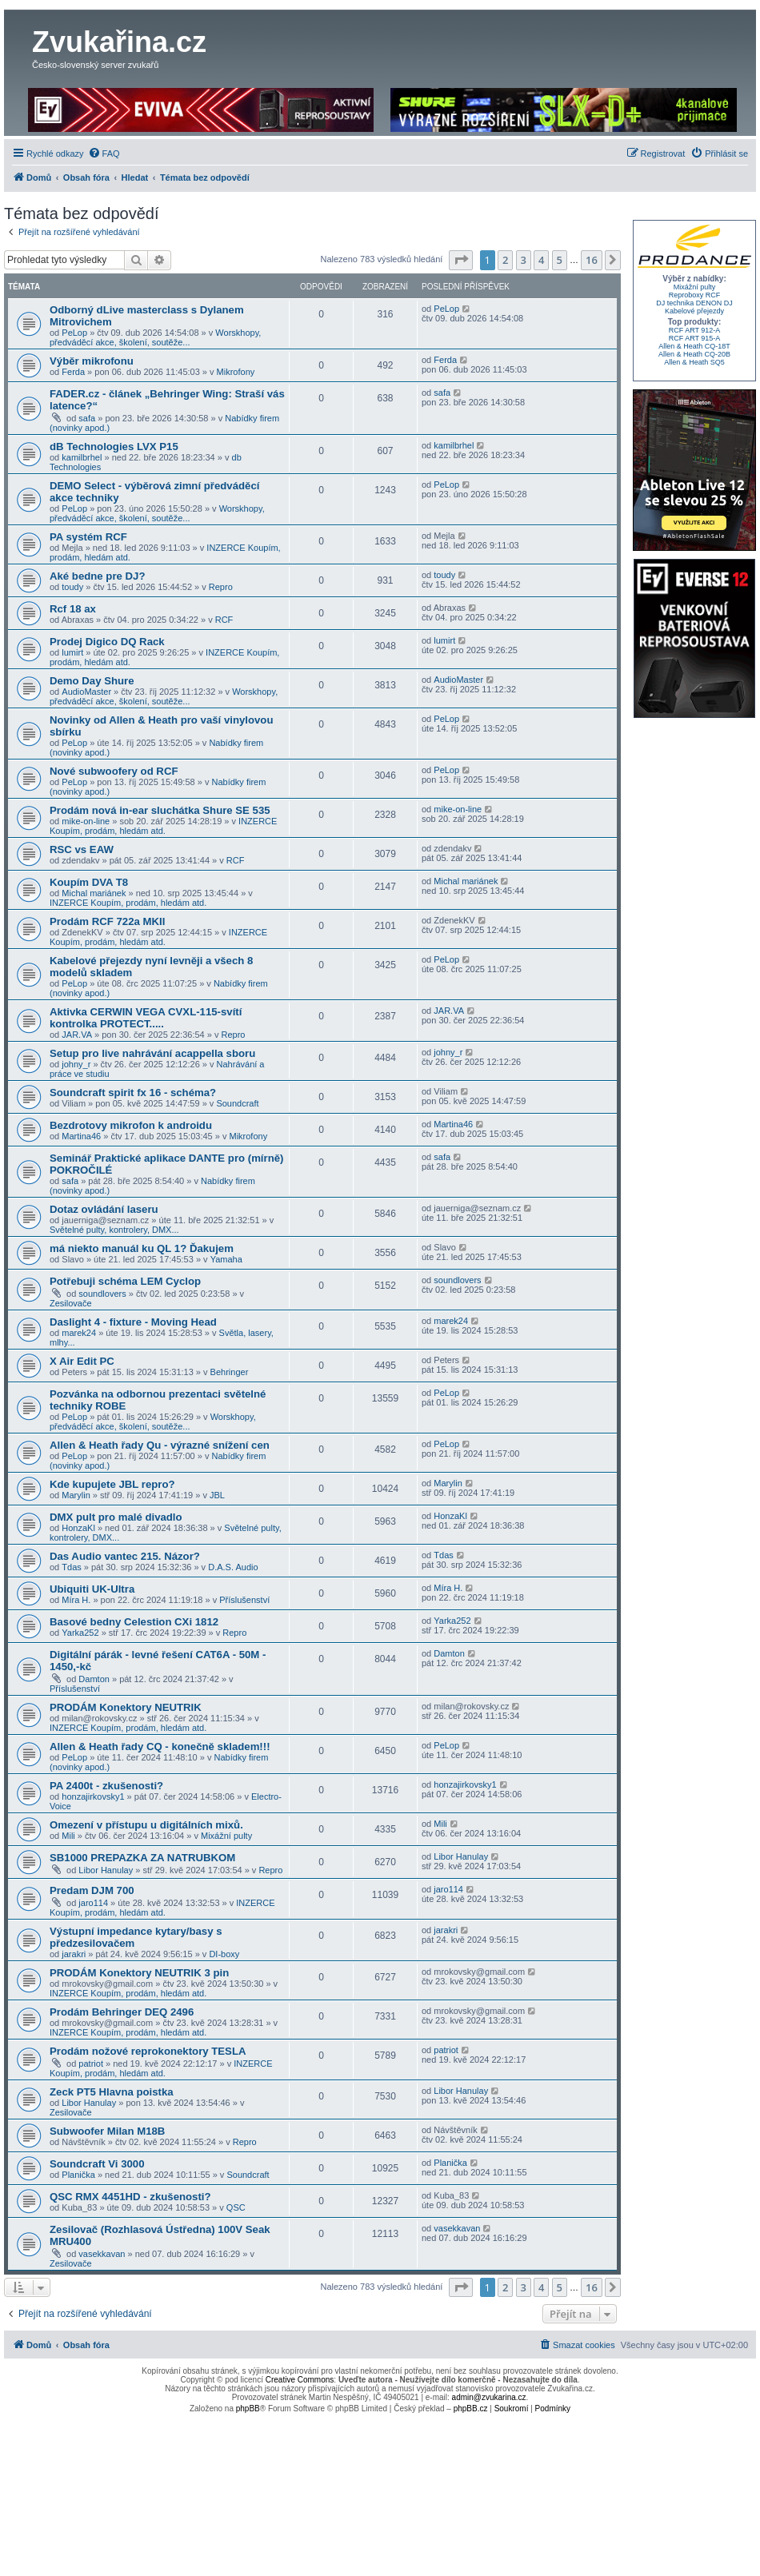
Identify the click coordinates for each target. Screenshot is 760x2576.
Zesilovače (71, 1303)
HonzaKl (78, 1528)
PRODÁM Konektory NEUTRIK (126, 1707)
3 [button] (523, 260)
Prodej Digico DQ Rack (107, 642)
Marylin (76, 1495)
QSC (236, 2207)
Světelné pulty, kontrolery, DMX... (114, 1229)
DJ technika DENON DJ (694, 303)
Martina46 (81, 1136)
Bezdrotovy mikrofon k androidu (131, 1125)
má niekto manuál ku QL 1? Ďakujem (142, 1248)
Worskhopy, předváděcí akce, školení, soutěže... (155, 337)
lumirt (72, 652)
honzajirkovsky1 (93, 1796)
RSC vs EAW (82, 849)
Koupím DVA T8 (89, 882)
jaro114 (93, 1903)
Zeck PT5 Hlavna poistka (112, 2092)
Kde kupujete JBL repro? (112, 1484)
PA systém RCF (88, 537)
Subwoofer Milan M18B (107, 2131)
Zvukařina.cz (119, 42)
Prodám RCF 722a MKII (107, 921)
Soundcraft (237, 1103)
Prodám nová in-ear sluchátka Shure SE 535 (160, 810)
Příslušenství (244, 1600)
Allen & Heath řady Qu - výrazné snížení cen (160, 1445)
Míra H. (76, 1600)
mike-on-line (86, 821)
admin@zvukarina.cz (489, 2397)
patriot (90, 2063)
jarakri (74, 1954)
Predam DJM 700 (92, 1890)
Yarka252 (80, 1632)
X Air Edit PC (82, 1361)
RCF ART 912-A (695, 330)
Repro (221, 587)
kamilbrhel (82, 457)
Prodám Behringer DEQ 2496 (122, 2012)
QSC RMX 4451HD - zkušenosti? (130, 2197)
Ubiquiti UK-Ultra (92, 1589)
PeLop (74, 332)
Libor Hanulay (105, 1870)
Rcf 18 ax (73, 609)
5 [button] (559, 260)
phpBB (248, 2408)
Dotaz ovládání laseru (104, 1209)
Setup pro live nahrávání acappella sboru (152, 1053)
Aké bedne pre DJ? (97, 576)
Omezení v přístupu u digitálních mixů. (146, 1825)
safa (86, 418)
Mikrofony (236, 372)
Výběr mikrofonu (92, 361)
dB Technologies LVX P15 (114, 447)
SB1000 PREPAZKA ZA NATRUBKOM (142, 1858)
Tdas (71, 1567)
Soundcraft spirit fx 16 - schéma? (133, 1093)
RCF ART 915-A (695, 338)
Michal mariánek (94, 893)
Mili (68, 1835)
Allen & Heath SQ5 (694, 362)
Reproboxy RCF (695, 295)
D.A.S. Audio (233, 1567)
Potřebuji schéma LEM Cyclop (125, 1281)
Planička (78, 2174)
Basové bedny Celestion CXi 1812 (134, 1622)
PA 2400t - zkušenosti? (106, 1786)
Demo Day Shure (92, 681)
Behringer (229, 1372)
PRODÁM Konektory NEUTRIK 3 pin (139, 1973)
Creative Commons (300, 2379)
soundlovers (102, 1293)
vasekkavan (101, 2254)
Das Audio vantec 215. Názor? (125, 1556)
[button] (461, 259)
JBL (217, 1495)
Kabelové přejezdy (694, 311)
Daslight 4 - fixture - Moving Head (133, 1322)
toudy (72, 587)
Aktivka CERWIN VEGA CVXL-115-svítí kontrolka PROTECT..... (146, 1018)
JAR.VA (77, 1034)
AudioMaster (86, 691)
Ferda (73, 372)
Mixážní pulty (226, 1835)
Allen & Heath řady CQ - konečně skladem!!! (160, 1747)
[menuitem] (104, 153)
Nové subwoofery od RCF (114, 771)
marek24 (79, 1333)
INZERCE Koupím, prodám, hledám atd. (163, 825)
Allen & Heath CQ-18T (694, 346)
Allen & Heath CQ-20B (694, 354)
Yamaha (226, 1259)
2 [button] (505, 260)
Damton (94, 1679)
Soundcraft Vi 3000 (97, 2164)
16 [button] (592, 260)
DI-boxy (224, 1954)
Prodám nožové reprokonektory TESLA (148, 2051)
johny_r (76, 1064)
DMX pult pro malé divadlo (116, 1517)
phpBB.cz (471, 2408)
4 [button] (541, 260)
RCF (224, 619)
